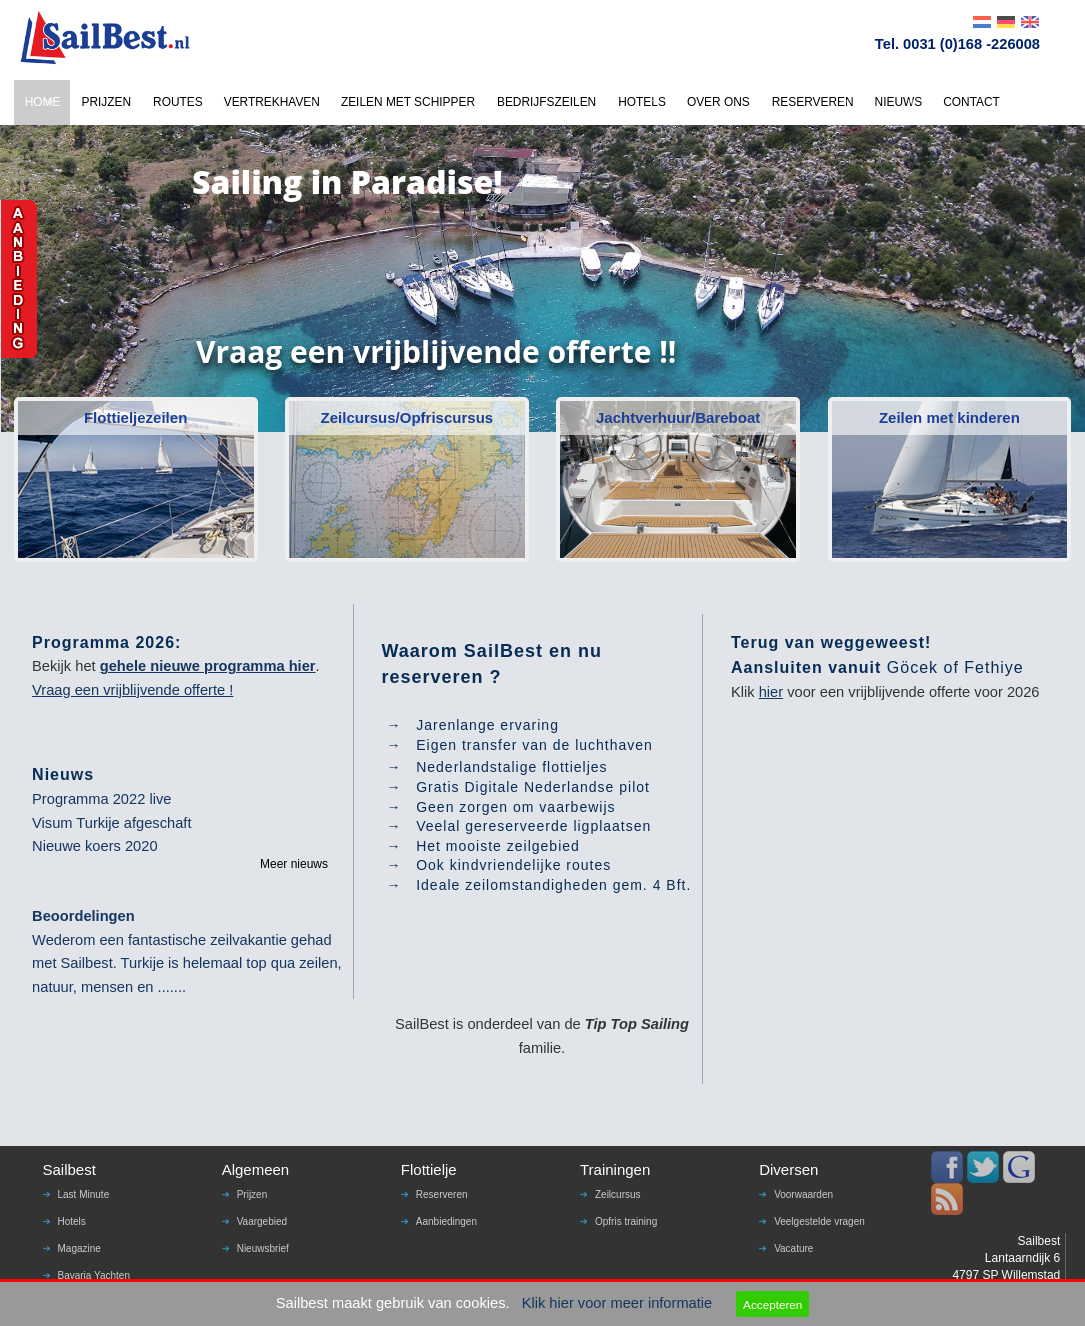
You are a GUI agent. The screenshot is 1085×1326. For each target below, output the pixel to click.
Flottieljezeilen (135, 417)
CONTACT (971, 102)
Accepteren (772, 1304)
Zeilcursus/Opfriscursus (407, 417)
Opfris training (626, 1221)
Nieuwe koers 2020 (94, 846)
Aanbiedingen (446, 1221)
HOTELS (642, 102)
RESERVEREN (813, 102)
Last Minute (84, 1194)
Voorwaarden (803, 1194)
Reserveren (442, 1194)
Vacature (793, 1248)
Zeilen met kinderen (949, 417)
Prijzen (252, 1194)
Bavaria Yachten (94, 1275)
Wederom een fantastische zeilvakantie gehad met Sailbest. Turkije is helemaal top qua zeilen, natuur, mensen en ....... (187, 963)
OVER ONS (718, 102)
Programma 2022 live (101, 799)
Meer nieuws (294, 864)
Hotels (72, 1221)
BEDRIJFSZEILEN (546, 102)
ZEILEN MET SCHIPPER (408, 102)
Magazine (79, 1248)
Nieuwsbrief (263, 1248)
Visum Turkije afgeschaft (111, 823)
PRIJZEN (106, 102)
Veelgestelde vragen (819, 1221)
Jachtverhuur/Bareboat (678, 417)
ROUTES (178, 102)
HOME (43, 102)
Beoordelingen (83, 916)
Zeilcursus (618, 1194)
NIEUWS (899, 102)
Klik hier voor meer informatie (617, 1303)
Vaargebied (262, 1221)
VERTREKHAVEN (272, 102)
